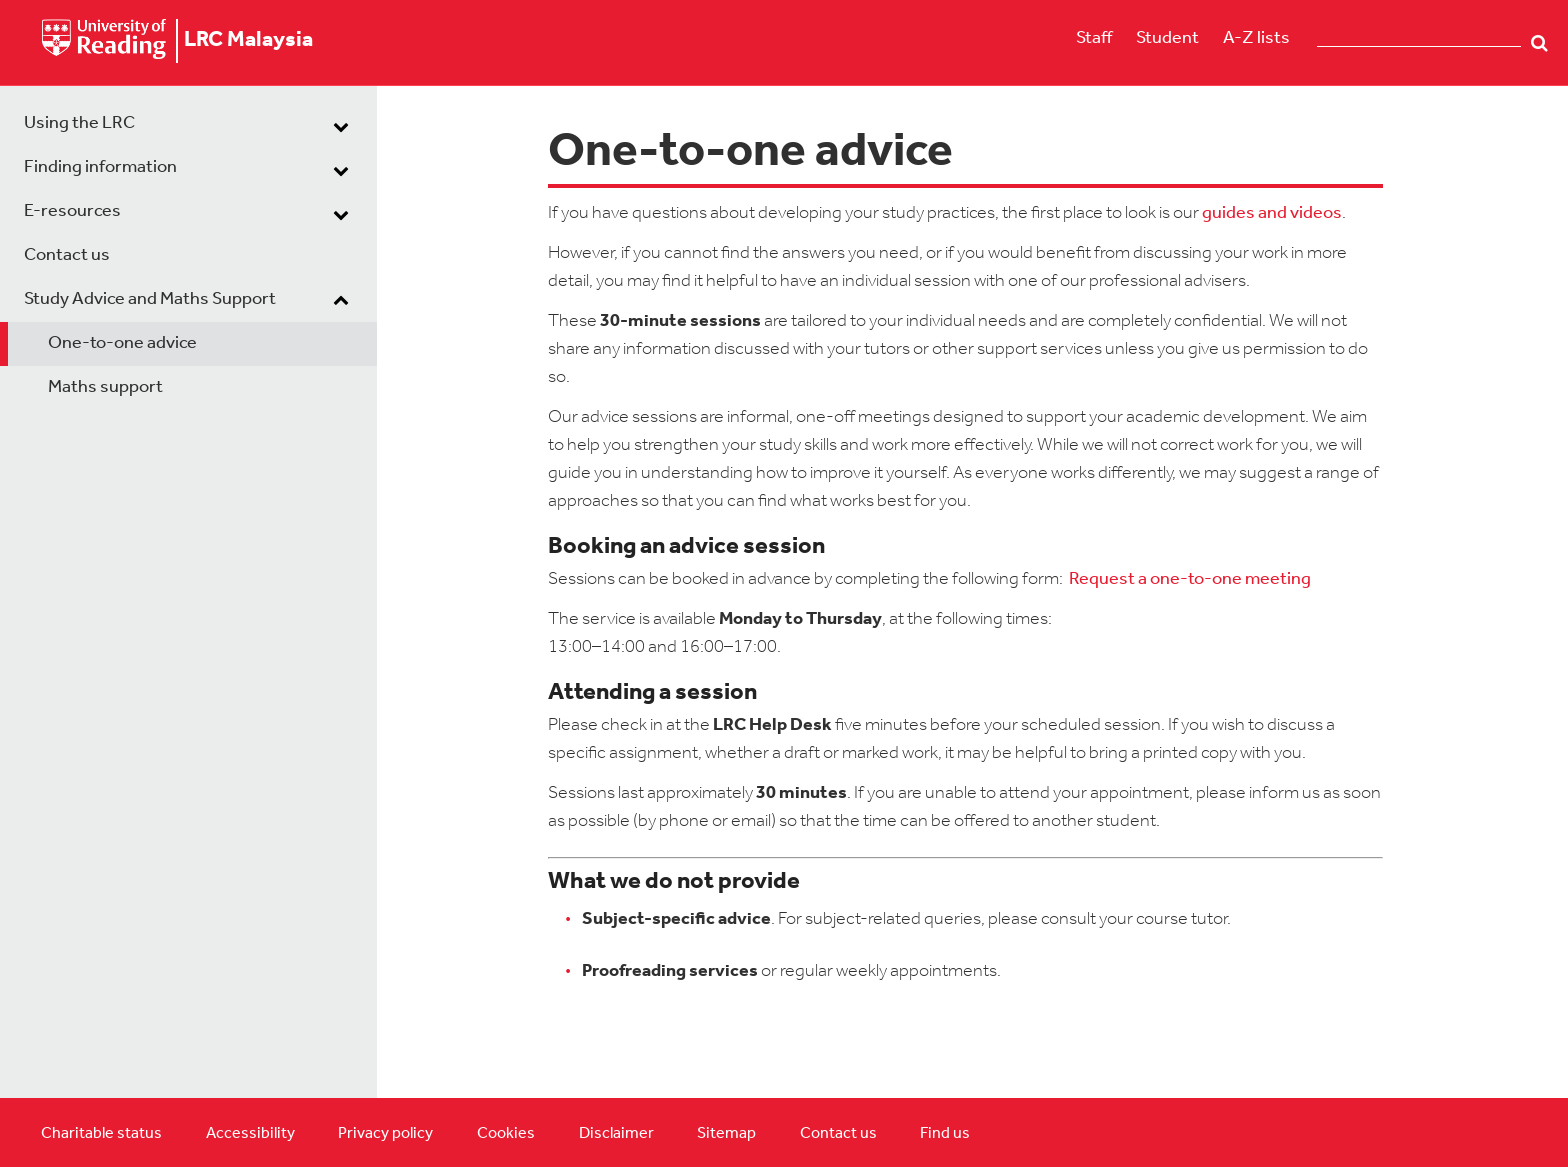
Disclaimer (616, 1134)
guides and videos (1272, 213)
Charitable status (101, 1134)
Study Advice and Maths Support (150, 299)
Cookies (506, 1134)
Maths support (105, 387)
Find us (945, 1134)
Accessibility (250, 1134)
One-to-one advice (122, 343)
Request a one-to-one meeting (1190, 579)
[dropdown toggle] (341, 126)
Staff (1094, 38)
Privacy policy (385, 1134)
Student (1167, 38)
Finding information (100, 167)
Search (1539, 43)
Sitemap (726, 1134)
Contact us (67, 255)
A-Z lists (1256, 38)
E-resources (72, 211)
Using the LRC (79, 123)
